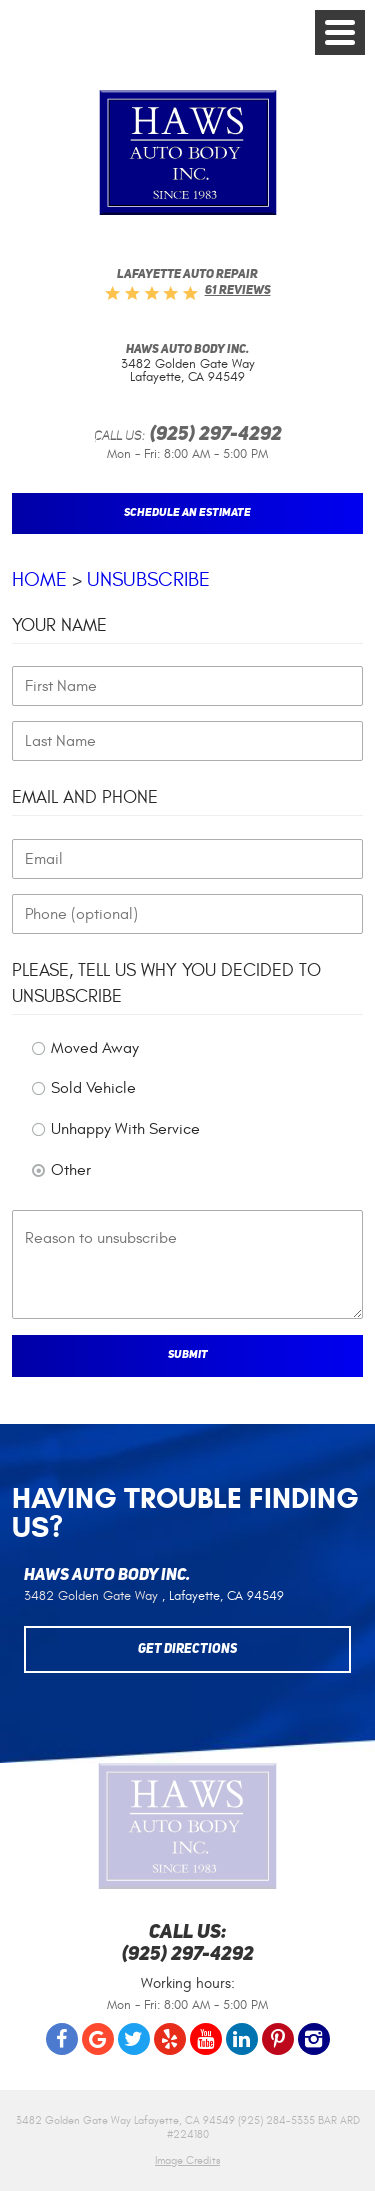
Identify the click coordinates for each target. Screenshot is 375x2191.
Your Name (59, 625)
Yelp (170, 2039)
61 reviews (238, 291)
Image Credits (187, 2160)
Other (71, 1170)
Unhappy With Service (125, 1129)
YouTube (206, 2039)
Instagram (314, 2039)
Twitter (134, 2039)
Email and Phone (85, 797)
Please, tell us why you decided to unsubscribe (166, 983)
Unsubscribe (148, 579)
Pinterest (278, 2039)
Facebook (62, 2039)
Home (39, 579)
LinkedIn (242, 2039)
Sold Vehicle (93, 1088)
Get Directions (187, 1649)
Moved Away (95, 1048)
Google (98, 2039)
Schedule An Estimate (187, 513)
